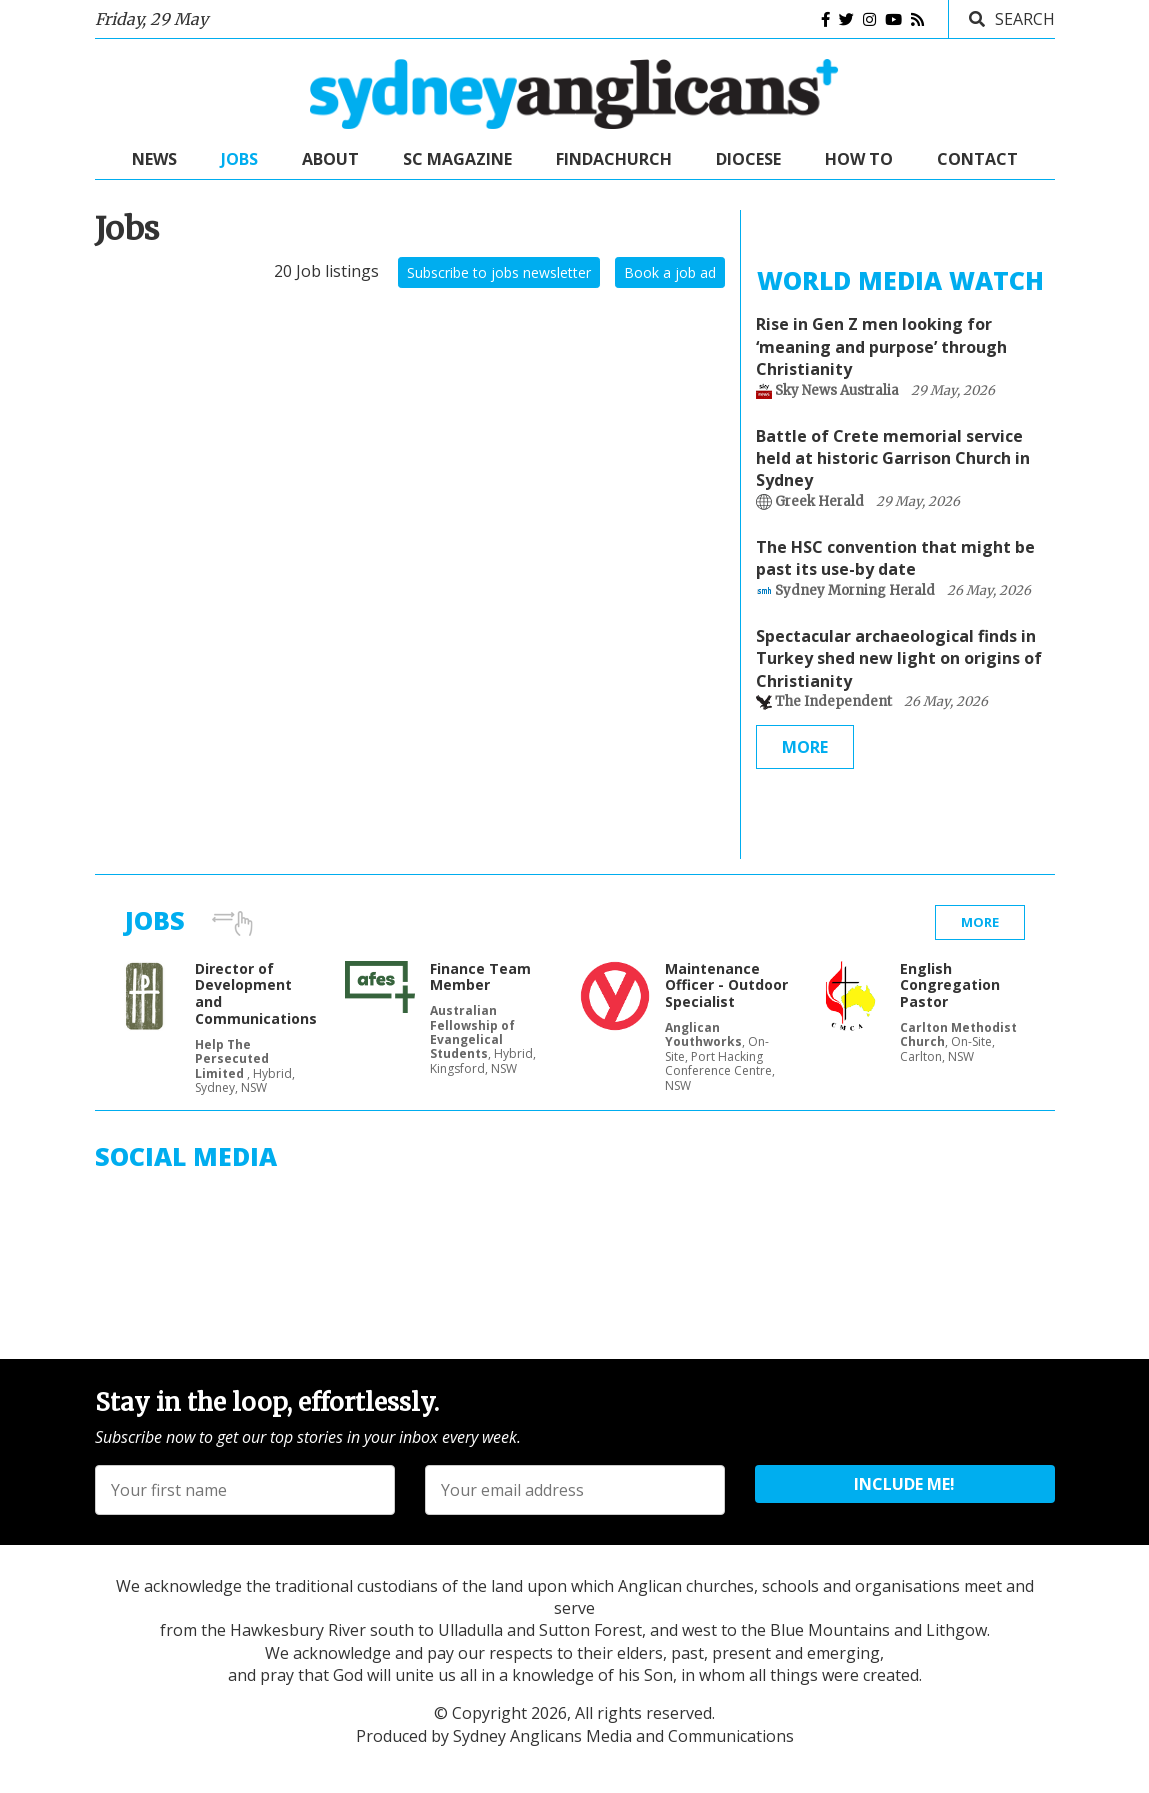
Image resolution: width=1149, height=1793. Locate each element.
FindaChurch (614, 159)
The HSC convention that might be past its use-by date (895, 558)
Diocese (748, 159)
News (154, 159)
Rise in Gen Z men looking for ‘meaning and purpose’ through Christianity (881, 346)
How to (859, 159)
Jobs (239, 159)
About (330, 159)
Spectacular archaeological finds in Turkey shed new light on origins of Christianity (899, 658)
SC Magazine (457, 159)
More (805, 747)
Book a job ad (670, 272)
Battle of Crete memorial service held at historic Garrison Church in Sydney (893, 458)
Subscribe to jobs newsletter (499, 272)
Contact (977, 159)
